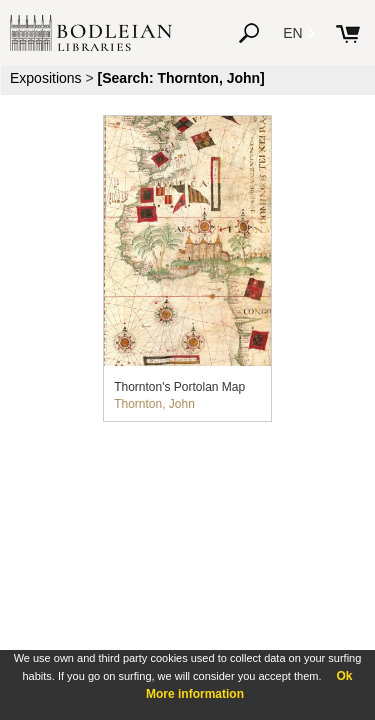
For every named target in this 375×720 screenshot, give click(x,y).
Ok (344, 676)
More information (195, 694)
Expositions (46, 78)
